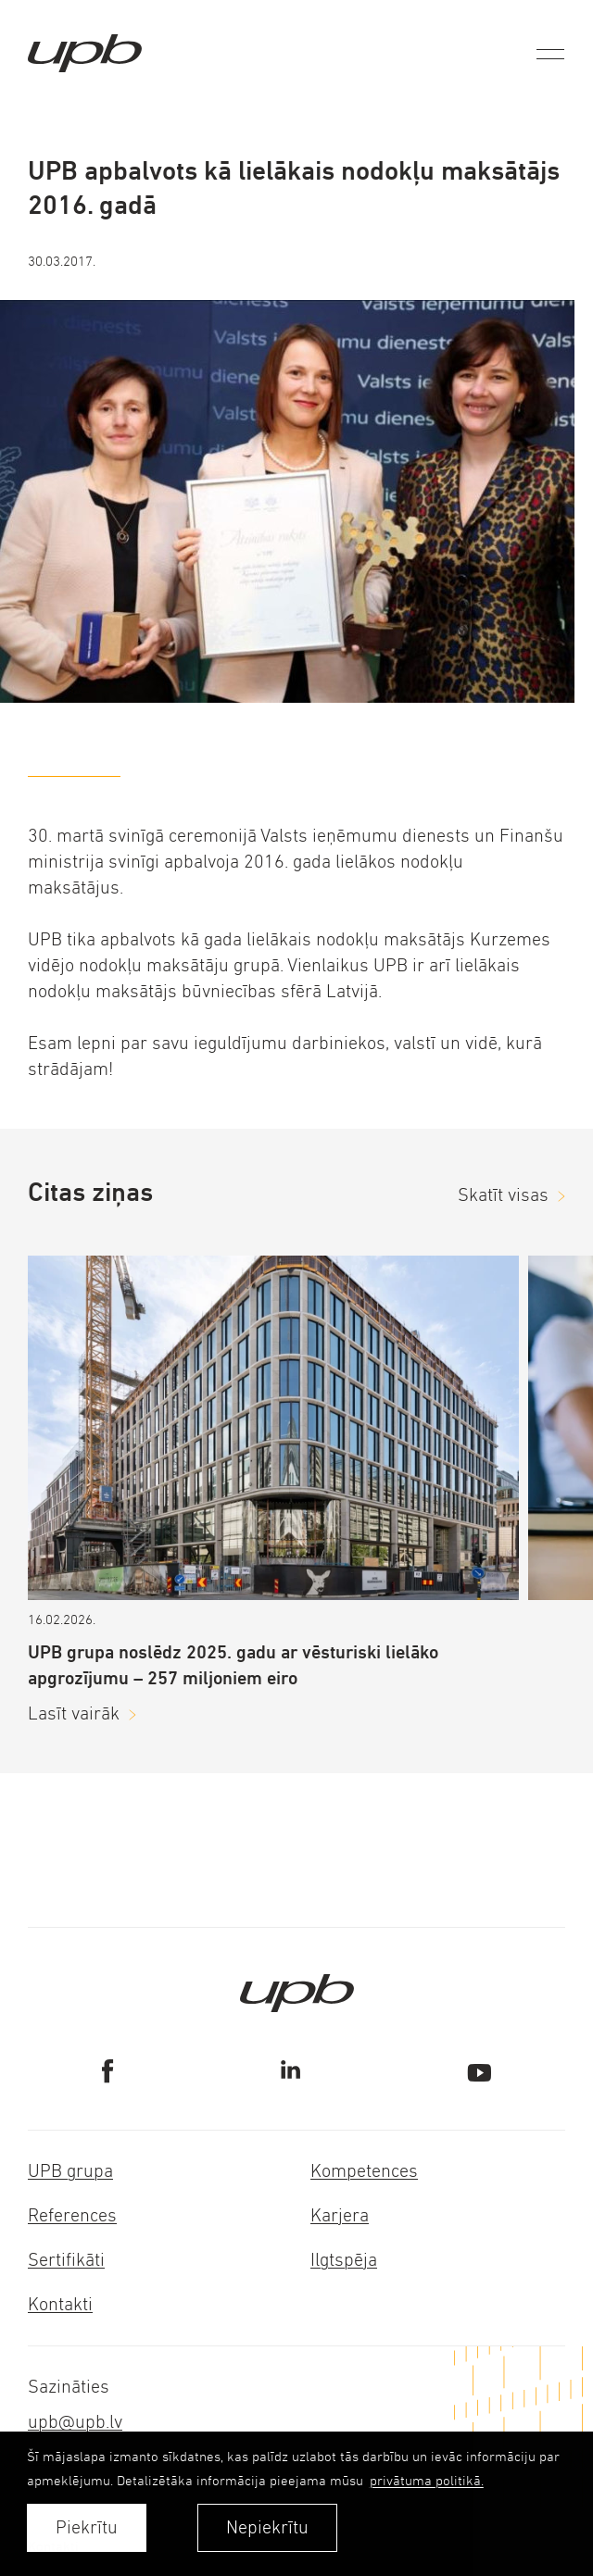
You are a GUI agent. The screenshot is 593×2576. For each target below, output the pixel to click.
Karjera (339, 2215)
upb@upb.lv (75, 2421)
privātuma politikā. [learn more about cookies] (427, 2480)
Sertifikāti (66, 2259)
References (72, 2215)
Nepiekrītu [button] (267, 2527)
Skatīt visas (503, 1195)
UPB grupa (70, 2171)
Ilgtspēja (343, 2259)
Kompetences (364, 2171)
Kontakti (60, 2304)
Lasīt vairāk (74, 1713)
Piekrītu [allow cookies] (87, 2527)
